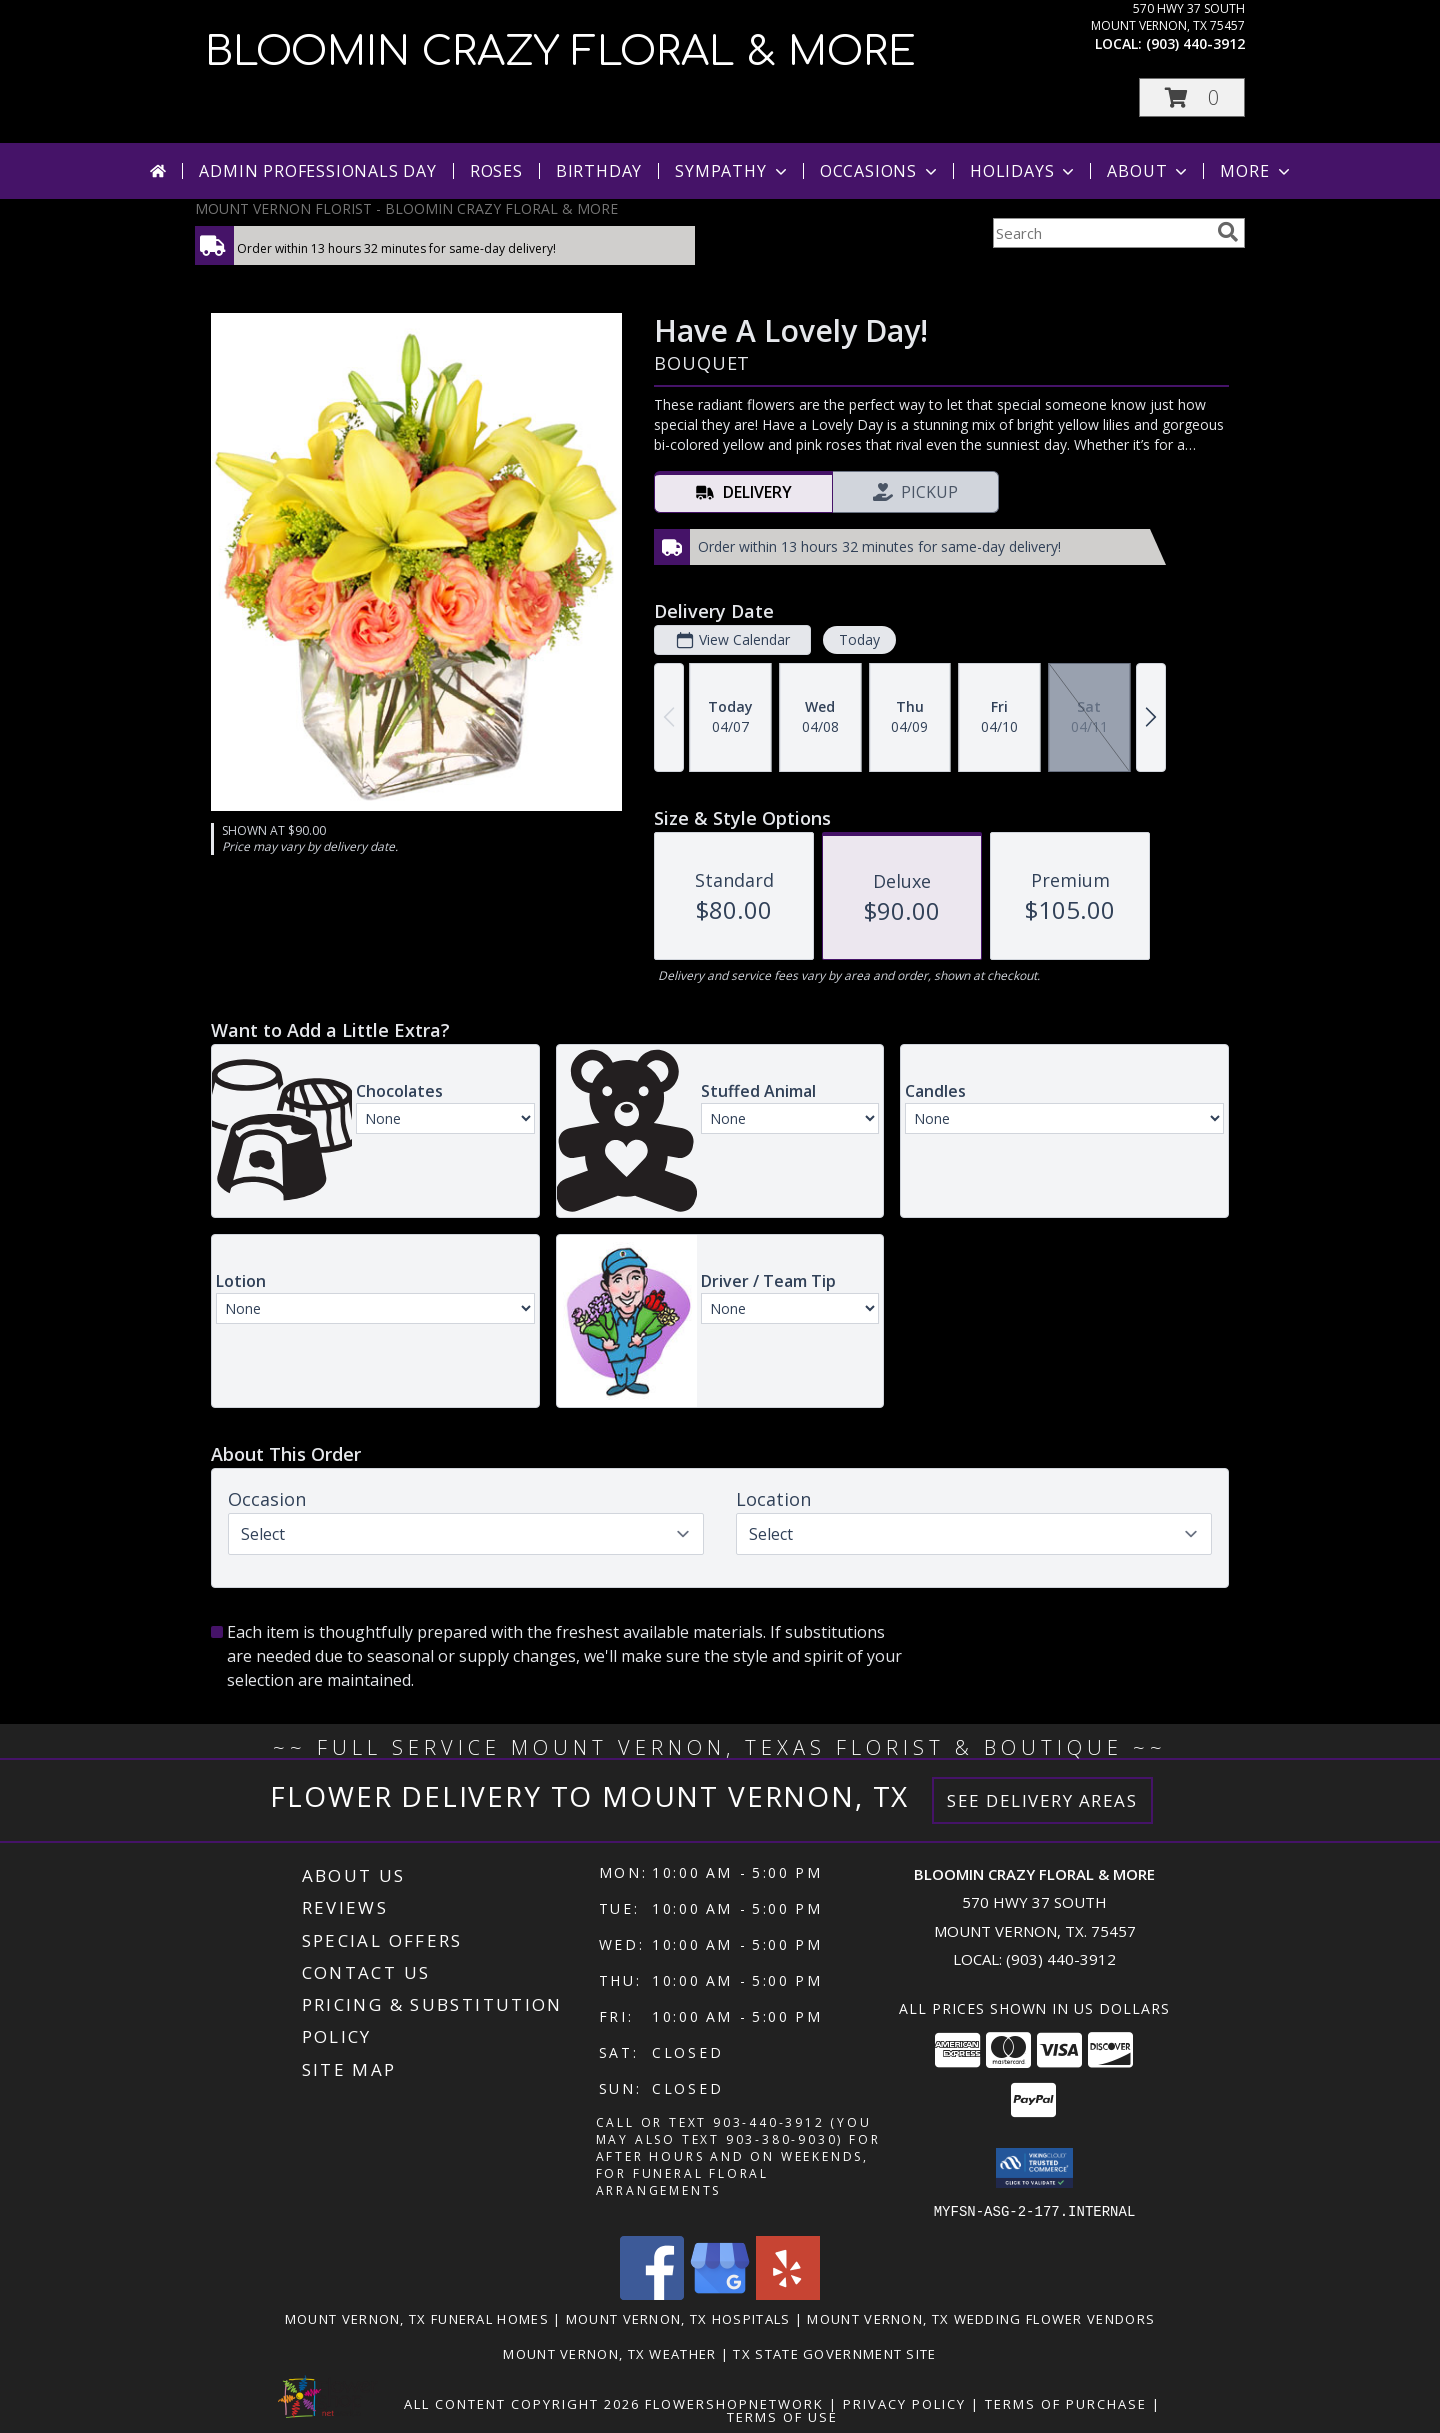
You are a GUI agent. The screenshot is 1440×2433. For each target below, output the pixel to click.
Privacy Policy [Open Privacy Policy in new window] (904, 2403)
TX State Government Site (834, 2353)
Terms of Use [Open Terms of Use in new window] (782, 2416)
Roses (496, 171)
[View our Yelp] (788, 2293)
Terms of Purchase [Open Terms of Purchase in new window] (1066, 2403)
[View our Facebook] (652, 2293)
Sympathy (732, 171)
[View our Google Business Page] (720, 2293)
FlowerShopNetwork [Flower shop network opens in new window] (734, 2403)
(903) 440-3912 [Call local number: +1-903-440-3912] (1195, 43)
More (1256, 171)
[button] (1192, 97)
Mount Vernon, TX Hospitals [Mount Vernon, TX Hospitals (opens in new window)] (678, 2318)
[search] (1228, 232)
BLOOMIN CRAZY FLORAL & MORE (560, 52)
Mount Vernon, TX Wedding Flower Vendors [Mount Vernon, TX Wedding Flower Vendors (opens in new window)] (981, 2318)
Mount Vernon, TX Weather (609, 2353)
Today (859, 639)
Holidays (1024, 171)
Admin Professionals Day (317, 171)
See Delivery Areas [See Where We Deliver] (1042, 1800)
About (1149, 171)
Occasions (880, 171)
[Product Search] (1101, 233)
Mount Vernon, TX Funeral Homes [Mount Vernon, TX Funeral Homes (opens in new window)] (417, 2318)
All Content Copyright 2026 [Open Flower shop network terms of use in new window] (522, 2403)
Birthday (599, 171)
